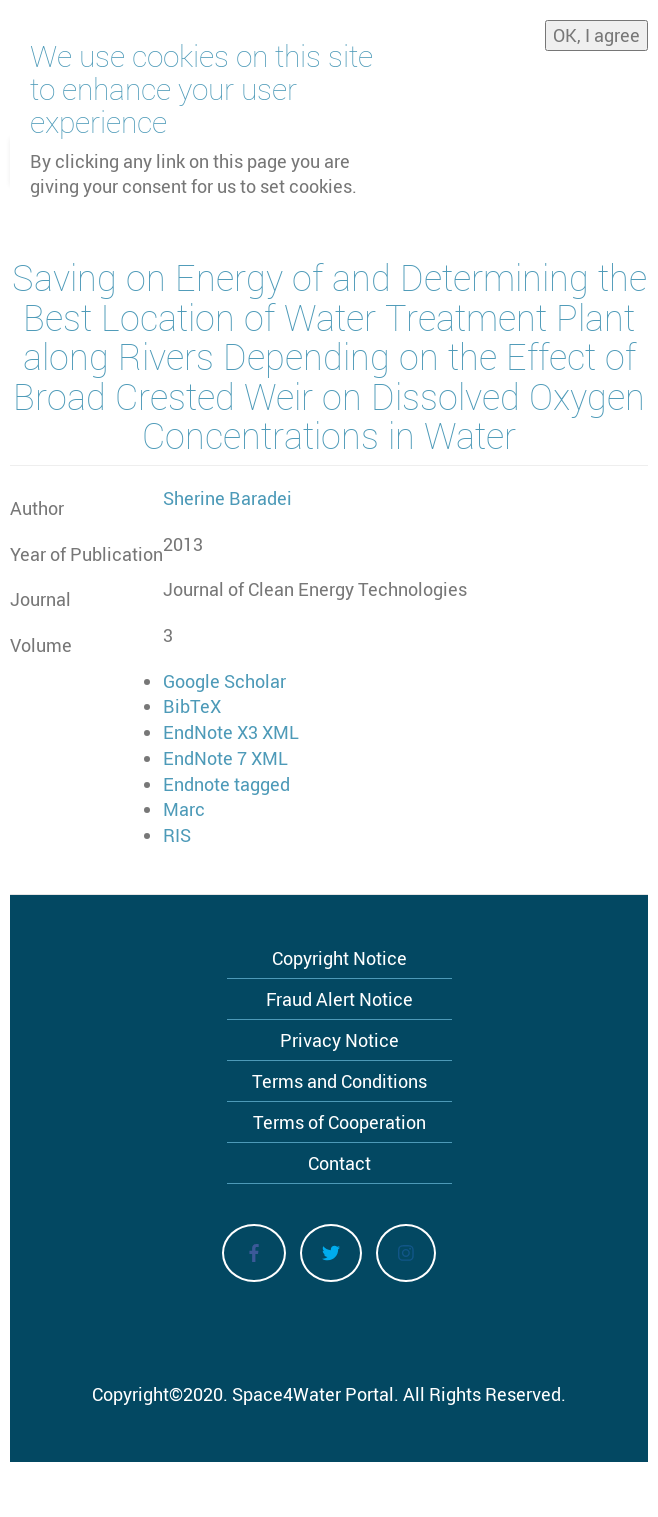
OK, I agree (596, 27)
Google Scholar (224, 681)
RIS (177, 835)
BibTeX (192, 706)
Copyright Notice (339, 958)
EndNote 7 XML (225, 758)
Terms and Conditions (339, 1081)
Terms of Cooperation (339, 1122)
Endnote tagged (226, 784)
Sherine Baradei (227, 498)
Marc (184, 809)
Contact (339, 1163)
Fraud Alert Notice (339, 999)
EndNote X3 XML (231, 732)
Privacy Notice (339, 1040)
